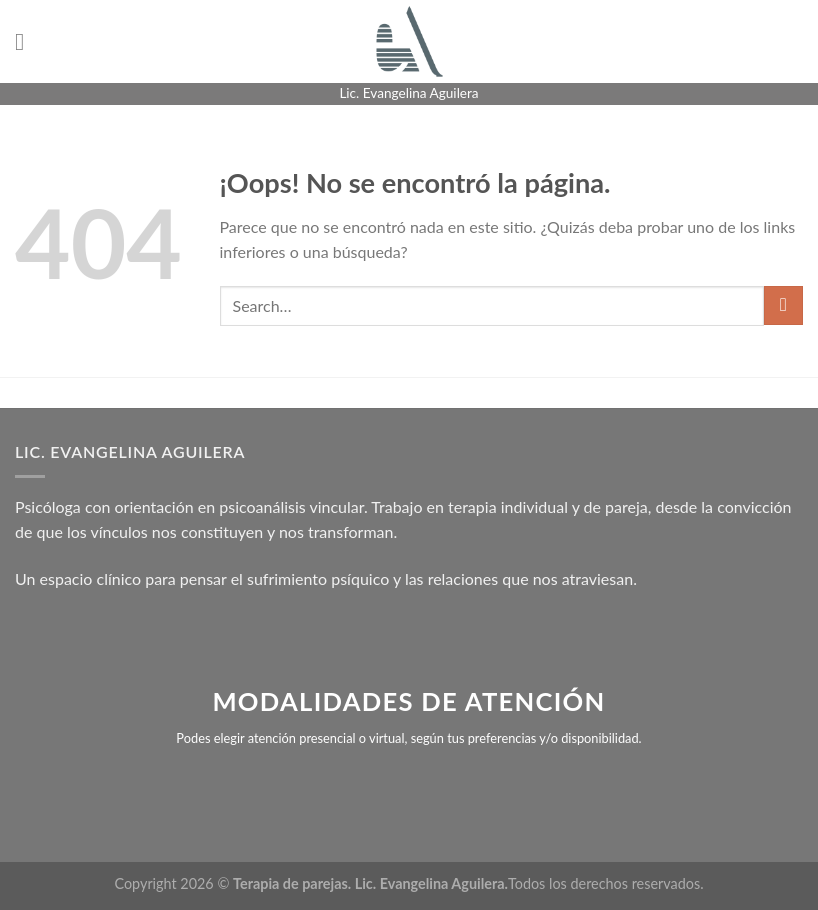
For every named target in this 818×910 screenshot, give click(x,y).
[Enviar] (783, 305)
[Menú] (27, 41)
